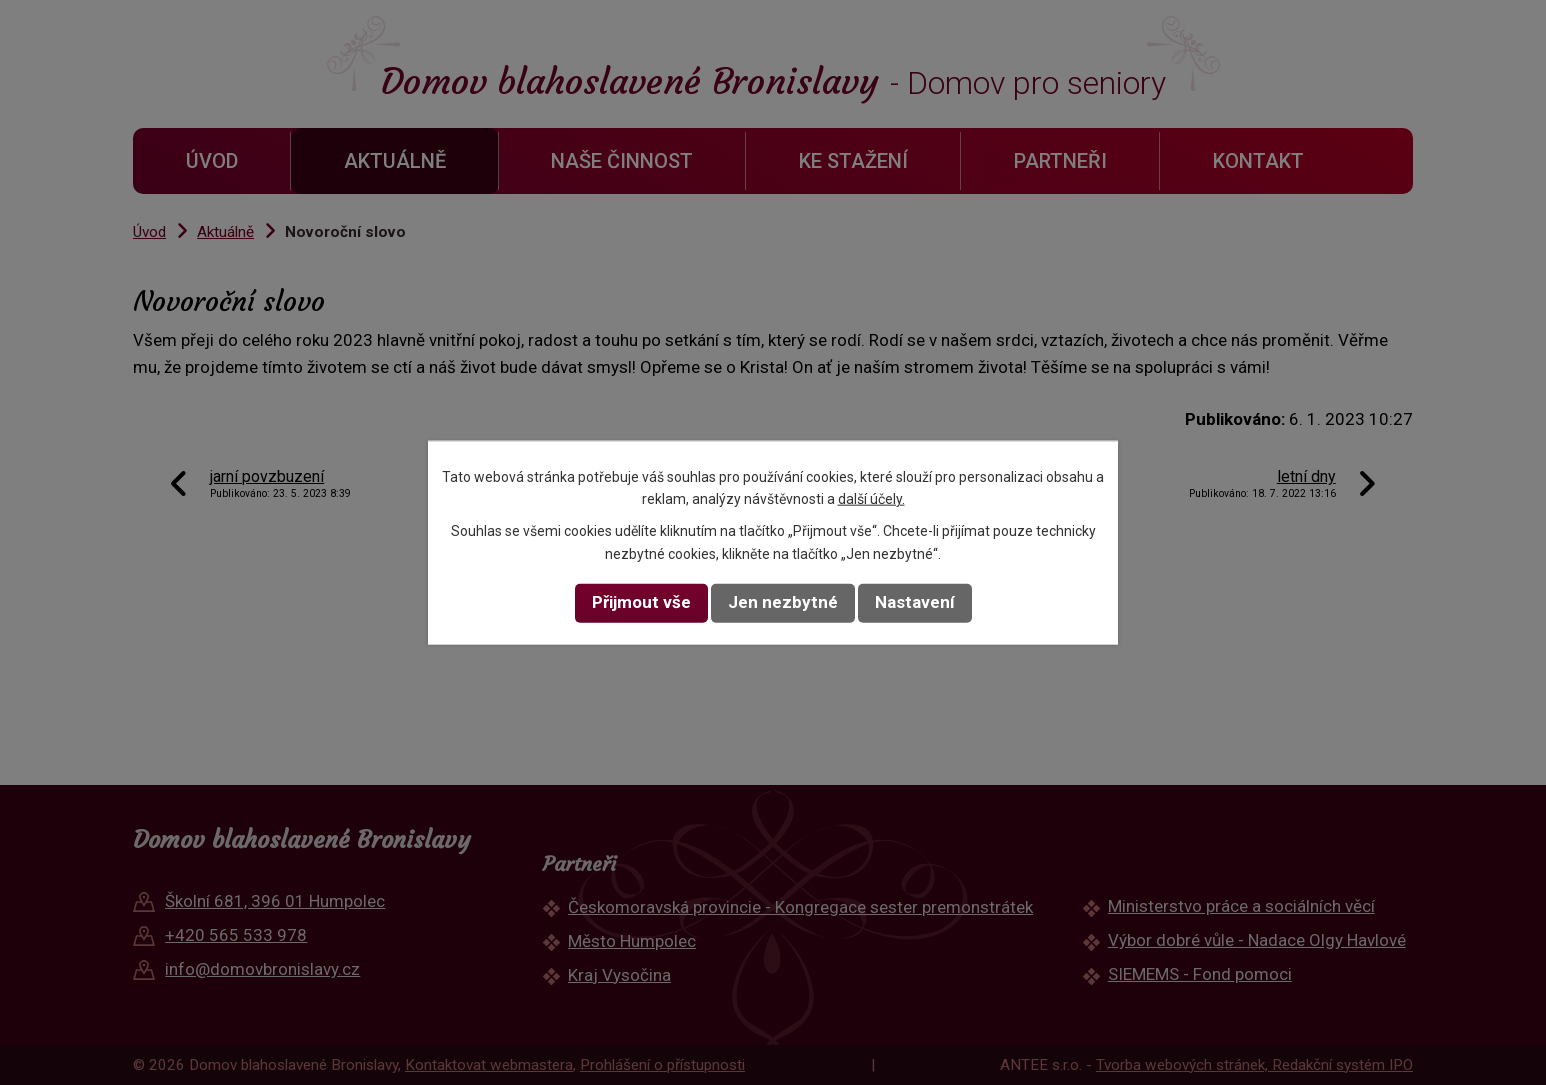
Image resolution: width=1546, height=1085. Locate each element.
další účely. (871, 499)
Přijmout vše (641, 602)
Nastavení (915, 602)
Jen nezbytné (783, 602)
